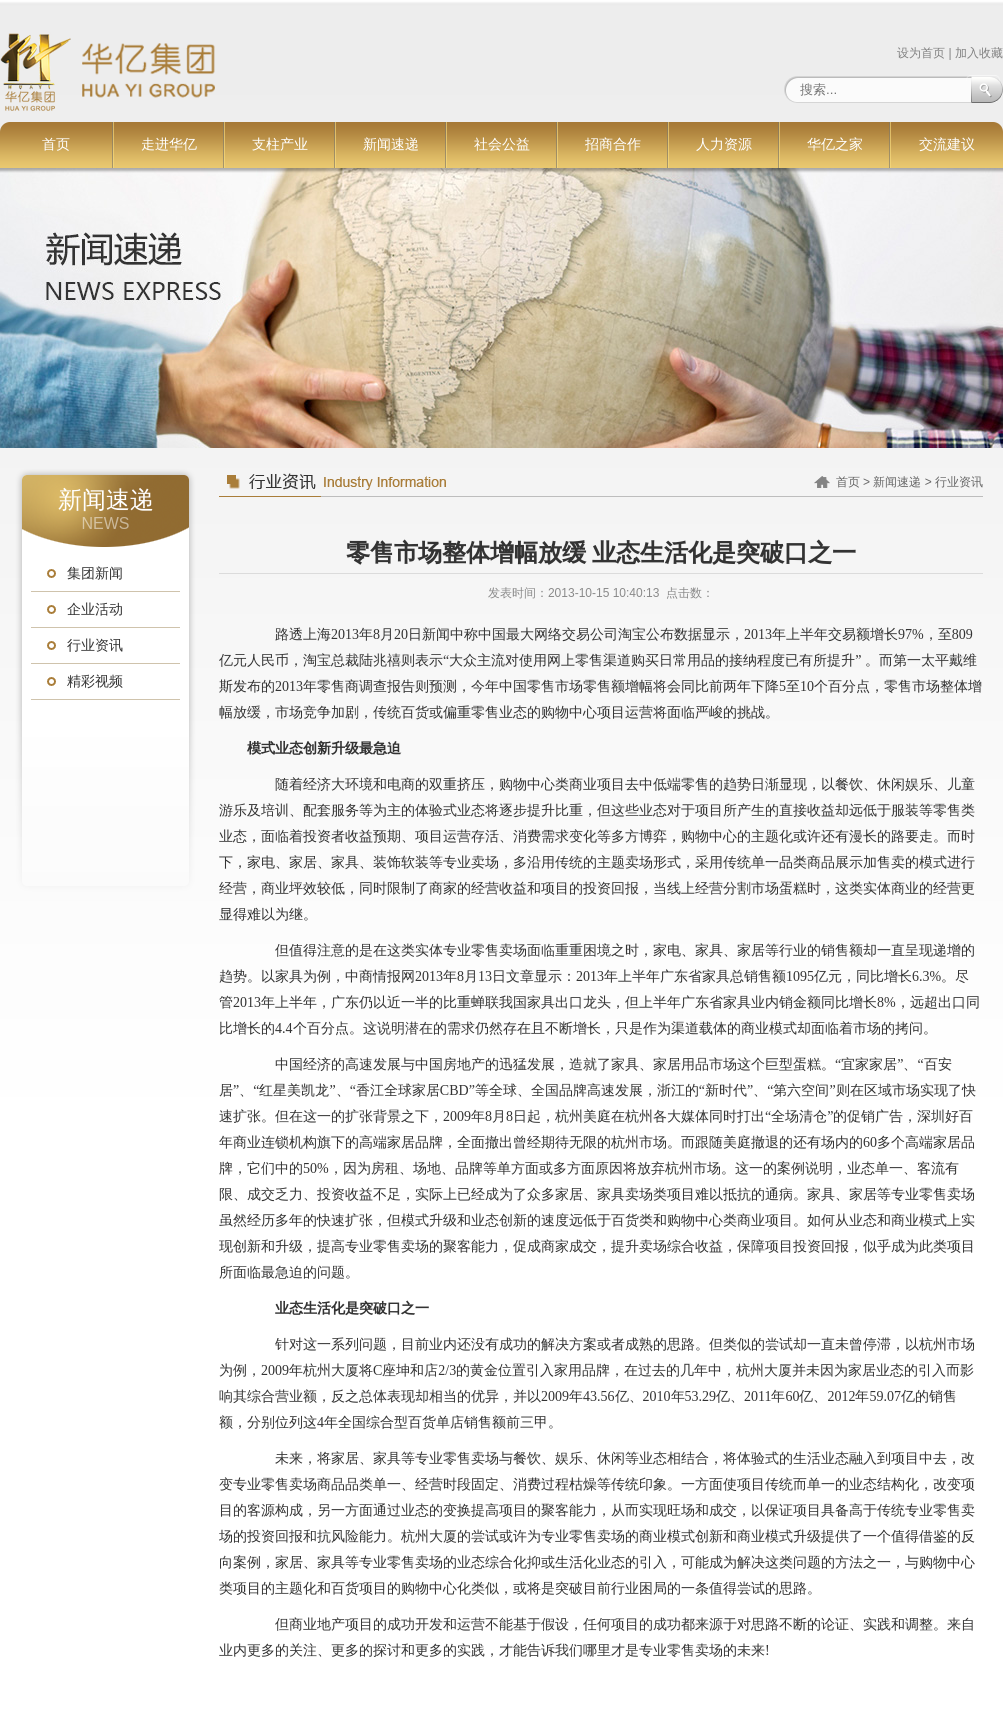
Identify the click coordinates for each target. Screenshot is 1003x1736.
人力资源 (724, 144)
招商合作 (613, 144)
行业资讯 (95, 645)
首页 (56, 144)
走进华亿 (169, 144)
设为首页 (921, 53)
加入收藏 (979, 53)
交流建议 (947, 144)
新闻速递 (391, 144)
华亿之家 (835, 144)
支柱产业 (280, 144)
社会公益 (502, 144)
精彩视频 (95, 681)
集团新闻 (95, 573)
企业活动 (95, 609)
